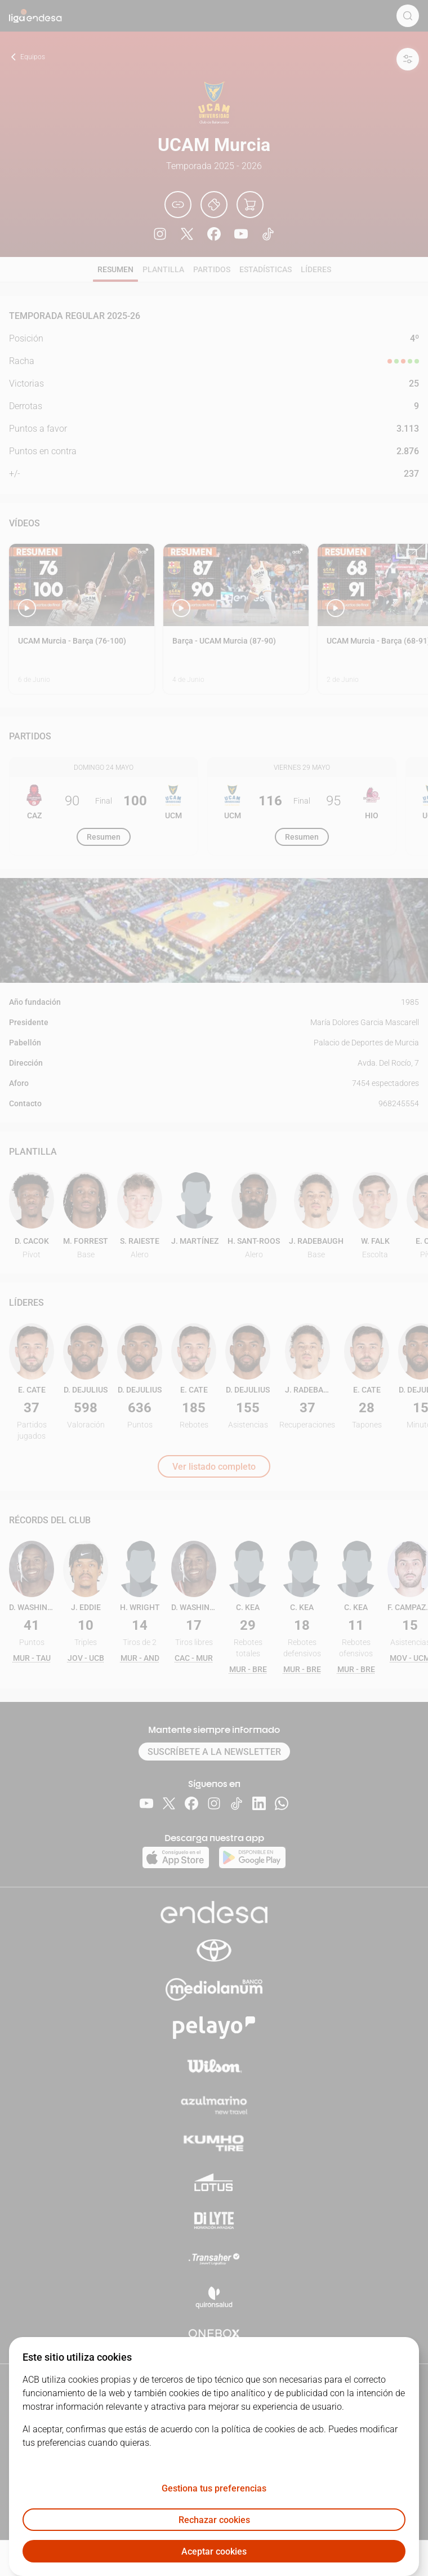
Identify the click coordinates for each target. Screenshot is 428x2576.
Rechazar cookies (214, 2520)
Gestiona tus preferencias (214, 2488)
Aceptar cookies (214, 2551)
